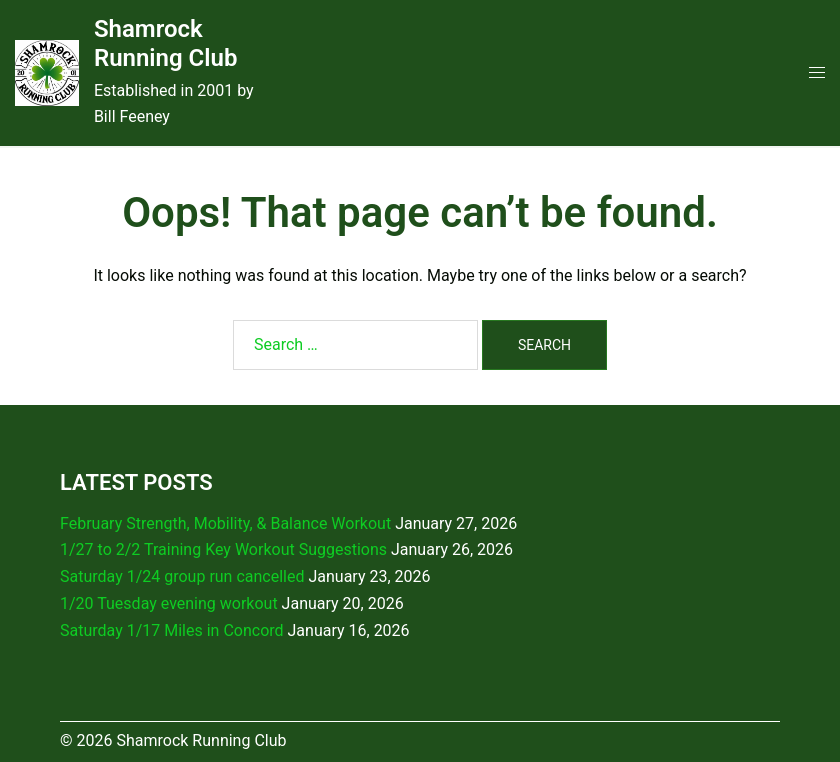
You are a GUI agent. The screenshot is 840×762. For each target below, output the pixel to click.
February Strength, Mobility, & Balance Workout (225, 523)
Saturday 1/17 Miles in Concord (172, 630)
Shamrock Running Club (166, 43)
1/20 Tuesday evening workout (169, 603)
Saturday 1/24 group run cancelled (182, 576)
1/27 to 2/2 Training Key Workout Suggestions (223, 549)
